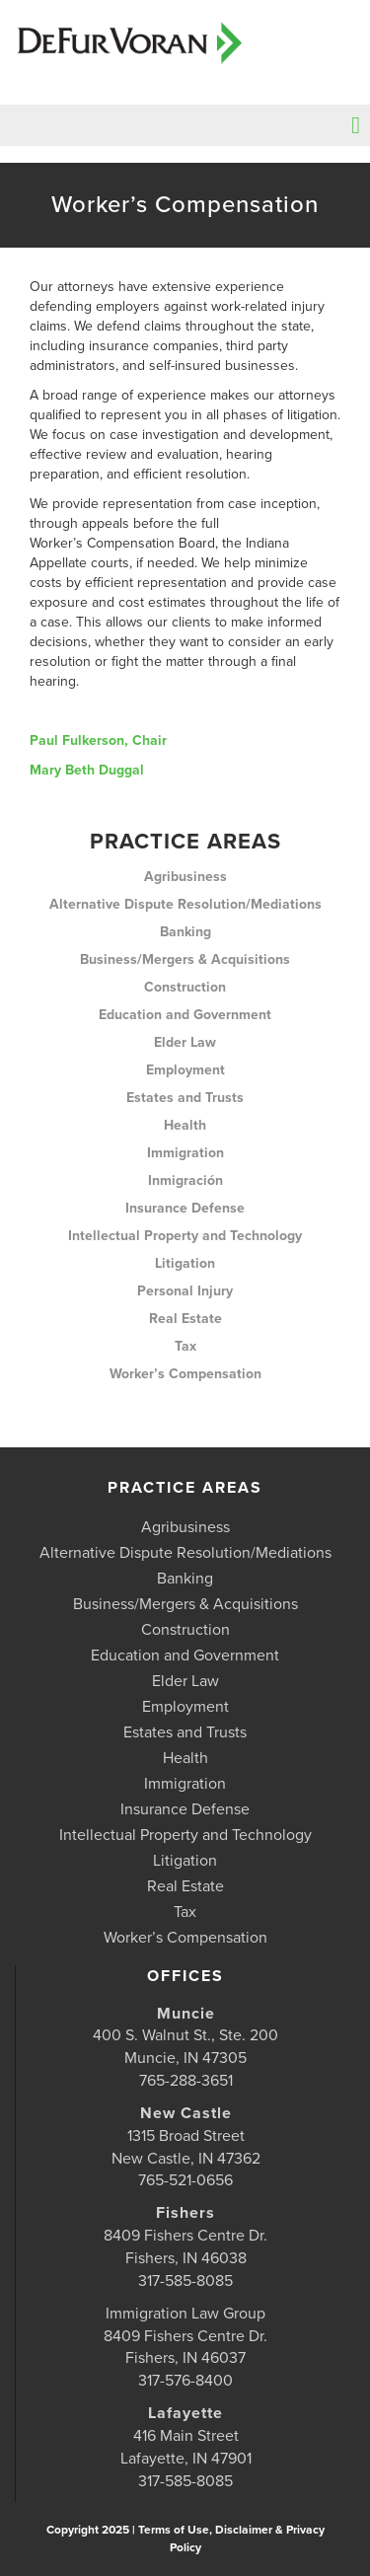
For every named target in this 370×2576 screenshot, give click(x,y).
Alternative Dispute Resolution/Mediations (185, 904)
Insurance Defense (185, 1208)
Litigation (185, 1263)
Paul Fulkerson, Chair (98, 740)
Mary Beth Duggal (87, 770)
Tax (185, 1346)
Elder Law (185, 1042)
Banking (185, 931)
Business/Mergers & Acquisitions (185, 959)
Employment (185, 1070)
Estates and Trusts (185, 1097)
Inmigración (185, 1180)
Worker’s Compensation (185, 1373)
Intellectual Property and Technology (185, 1235)
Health (185, 1125)
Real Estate (185, 1318)
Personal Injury (185, 1291)
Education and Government (185, 1014)
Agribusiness (185, 876)
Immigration (185, 1152)
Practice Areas (185, 841)
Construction (185, 987)
